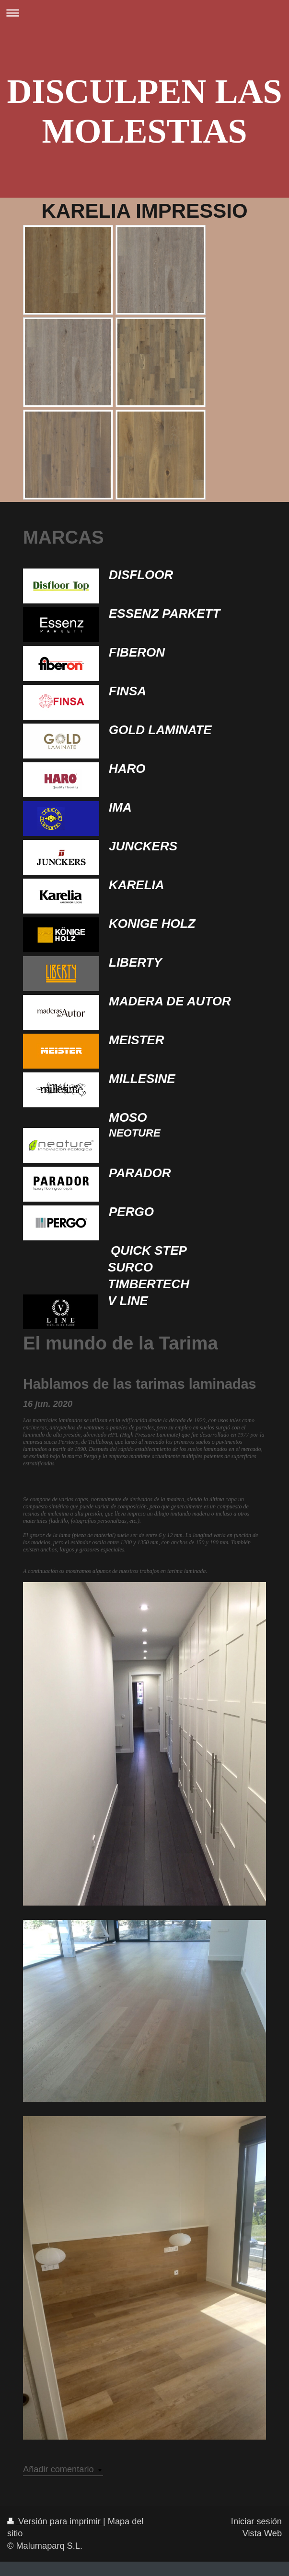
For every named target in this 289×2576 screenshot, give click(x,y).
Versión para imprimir (55, 2521)
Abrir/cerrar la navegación (144, 12)
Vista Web (262, 2533)
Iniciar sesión (256, 2521)
